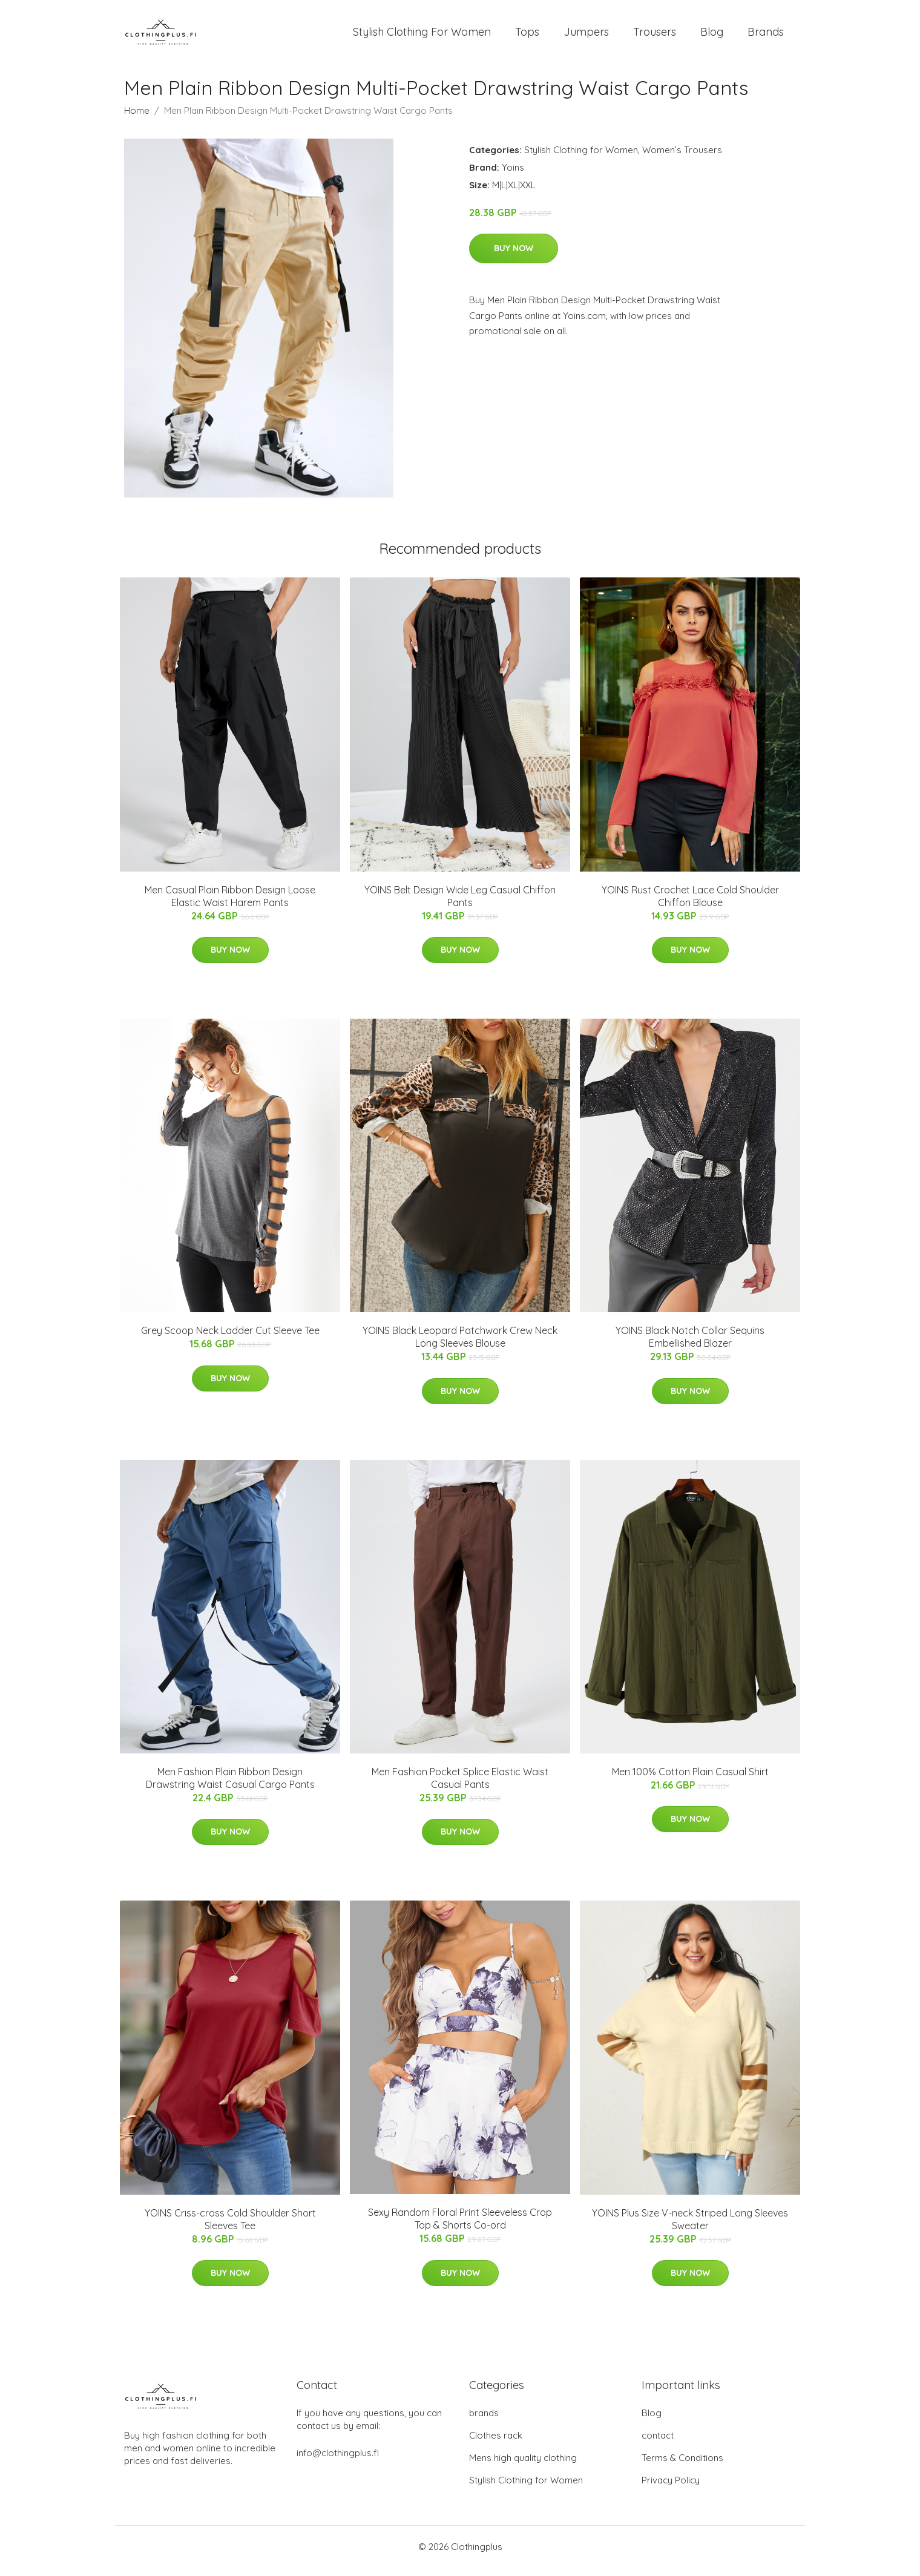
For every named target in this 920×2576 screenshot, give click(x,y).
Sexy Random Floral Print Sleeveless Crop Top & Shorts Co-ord (460, 2227)
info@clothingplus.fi (338, 2461)
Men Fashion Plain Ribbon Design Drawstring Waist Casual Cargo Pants (230, 1786)
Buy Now (513, 256)
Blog (711, 36)
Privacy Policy (671, 2488)
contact (658, 2444)
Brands (766, 36)
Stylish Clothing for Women (581, 158)
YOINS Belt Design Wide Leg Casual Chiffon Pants (460, 904)
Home (137, 119)
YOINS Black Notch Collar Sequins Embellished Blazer (690, 1345)
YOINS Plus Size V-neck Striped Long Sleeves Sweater (690, 2227)
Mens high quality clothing (523, 2466)
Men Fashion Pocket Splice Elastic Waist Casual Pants (460, 1786)
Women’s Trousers (682, 158)
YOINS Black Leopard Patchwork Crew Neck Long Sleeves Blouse (460, 1345)
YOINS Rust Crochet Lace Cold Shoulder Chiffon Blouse (690, 904)
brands (484, 2421)
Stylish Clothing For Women (422, 36)
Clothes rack (495, 2444)
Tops (527, 36)
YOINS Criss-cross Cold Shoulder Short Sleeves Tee (230, 2227)
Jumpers (586, 36)
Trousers (654, 36)
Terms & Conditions (682, 2466)
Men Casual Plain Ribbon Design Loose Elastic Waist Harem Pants (230, 904)
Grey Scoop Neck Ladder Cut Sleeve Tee (230, 1339)
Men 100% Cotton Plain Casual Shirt (690, 1780)
